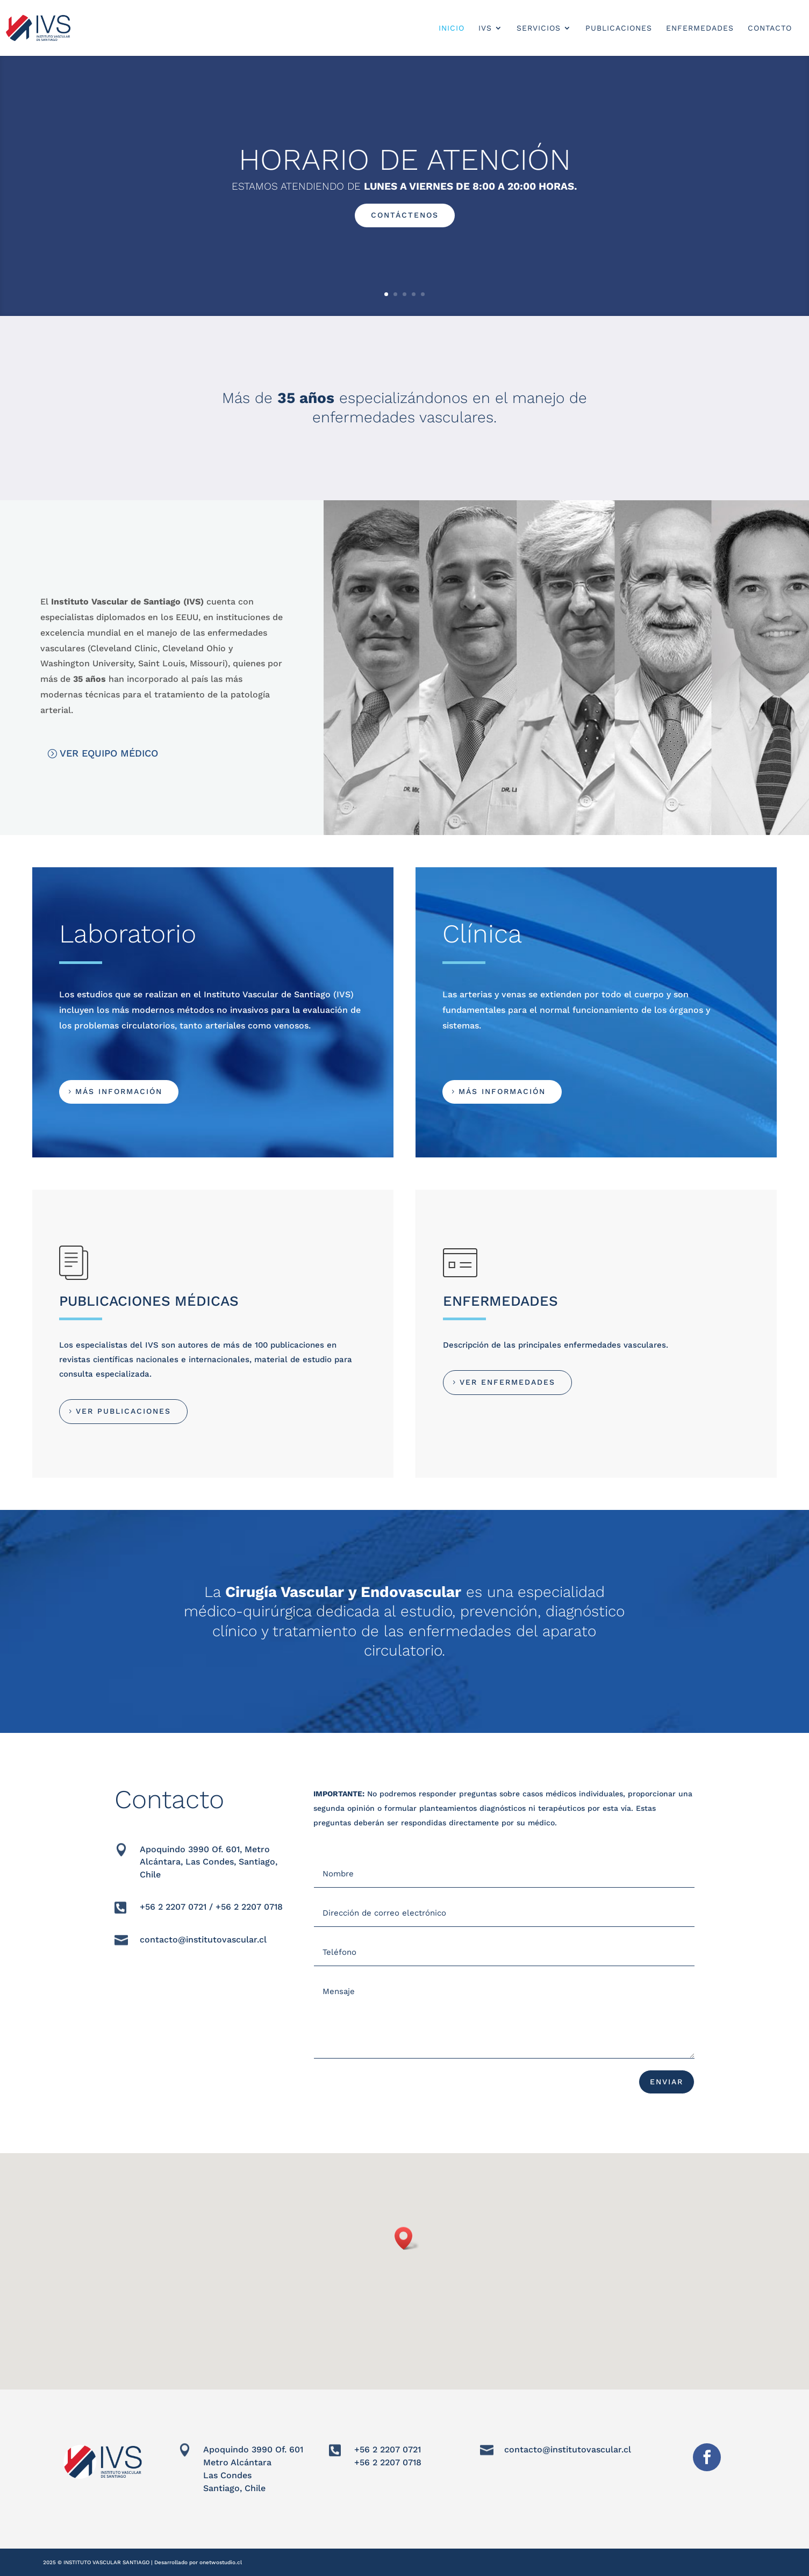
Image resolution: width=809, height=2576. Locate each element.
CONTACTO (770, 28)
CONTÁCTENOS (405, 215)
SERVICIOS (539, 28)
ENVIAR (666, 2081)
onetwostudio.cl (220, 2562)
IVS (485, 28)
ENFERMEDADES (700, 28)
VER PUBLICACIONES (123, 1411)
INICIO (451, 28)
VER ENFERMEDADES (507, 1382)
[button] (407, 2238)
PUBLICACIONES (618, 28)
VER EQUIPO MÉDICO (109, 753)
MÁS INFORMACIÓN (118, 1091)
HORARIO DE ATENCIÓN (405, 159)
